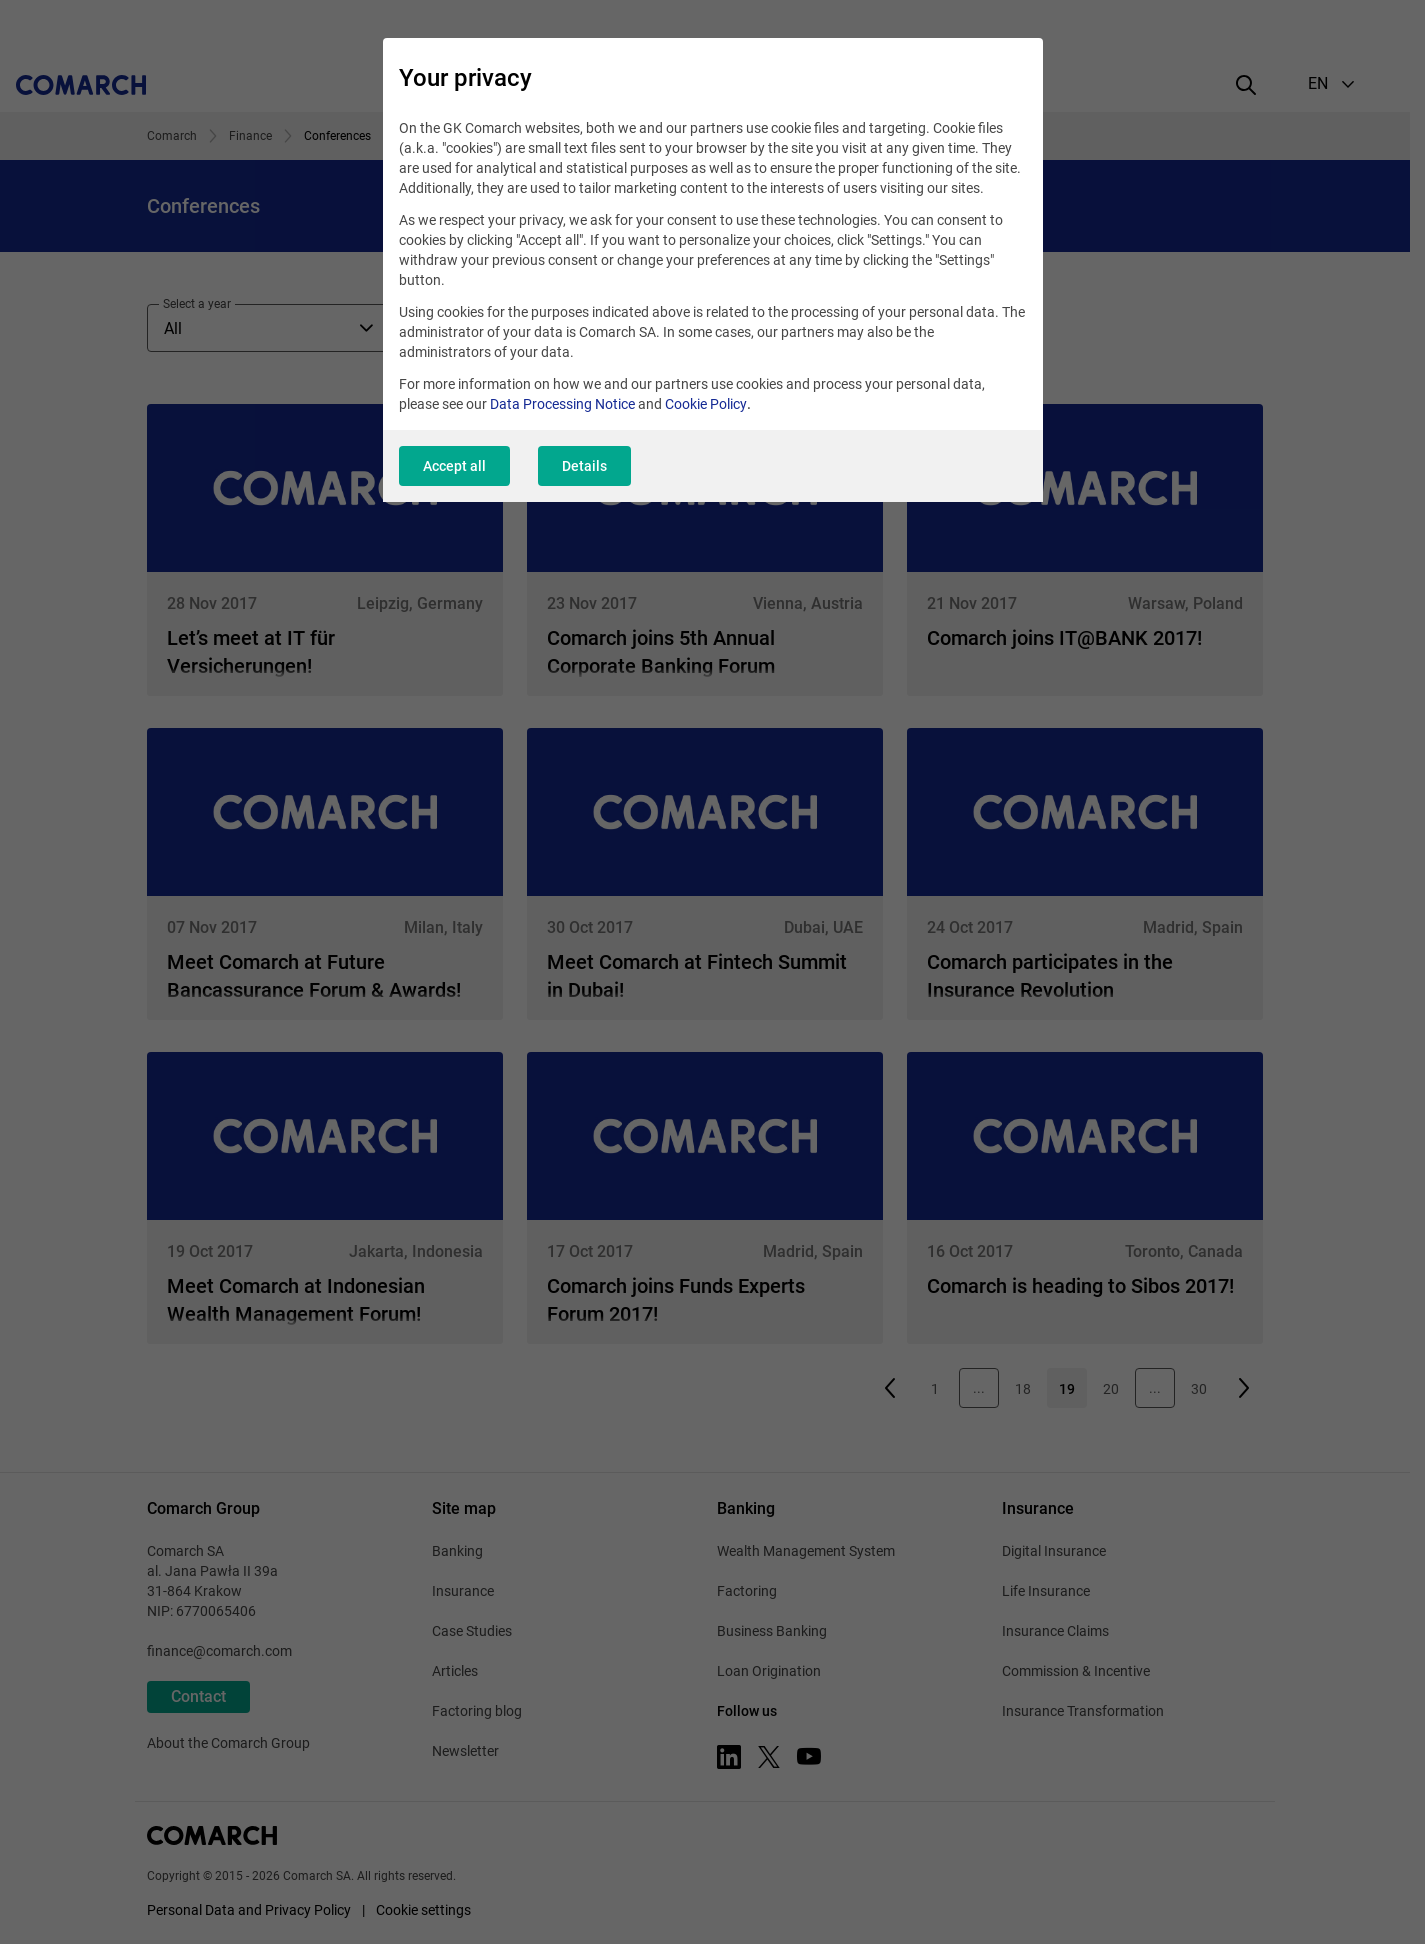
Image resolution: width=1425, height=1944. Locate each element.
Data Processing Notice (562, 404)
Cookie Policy (706, 404)
